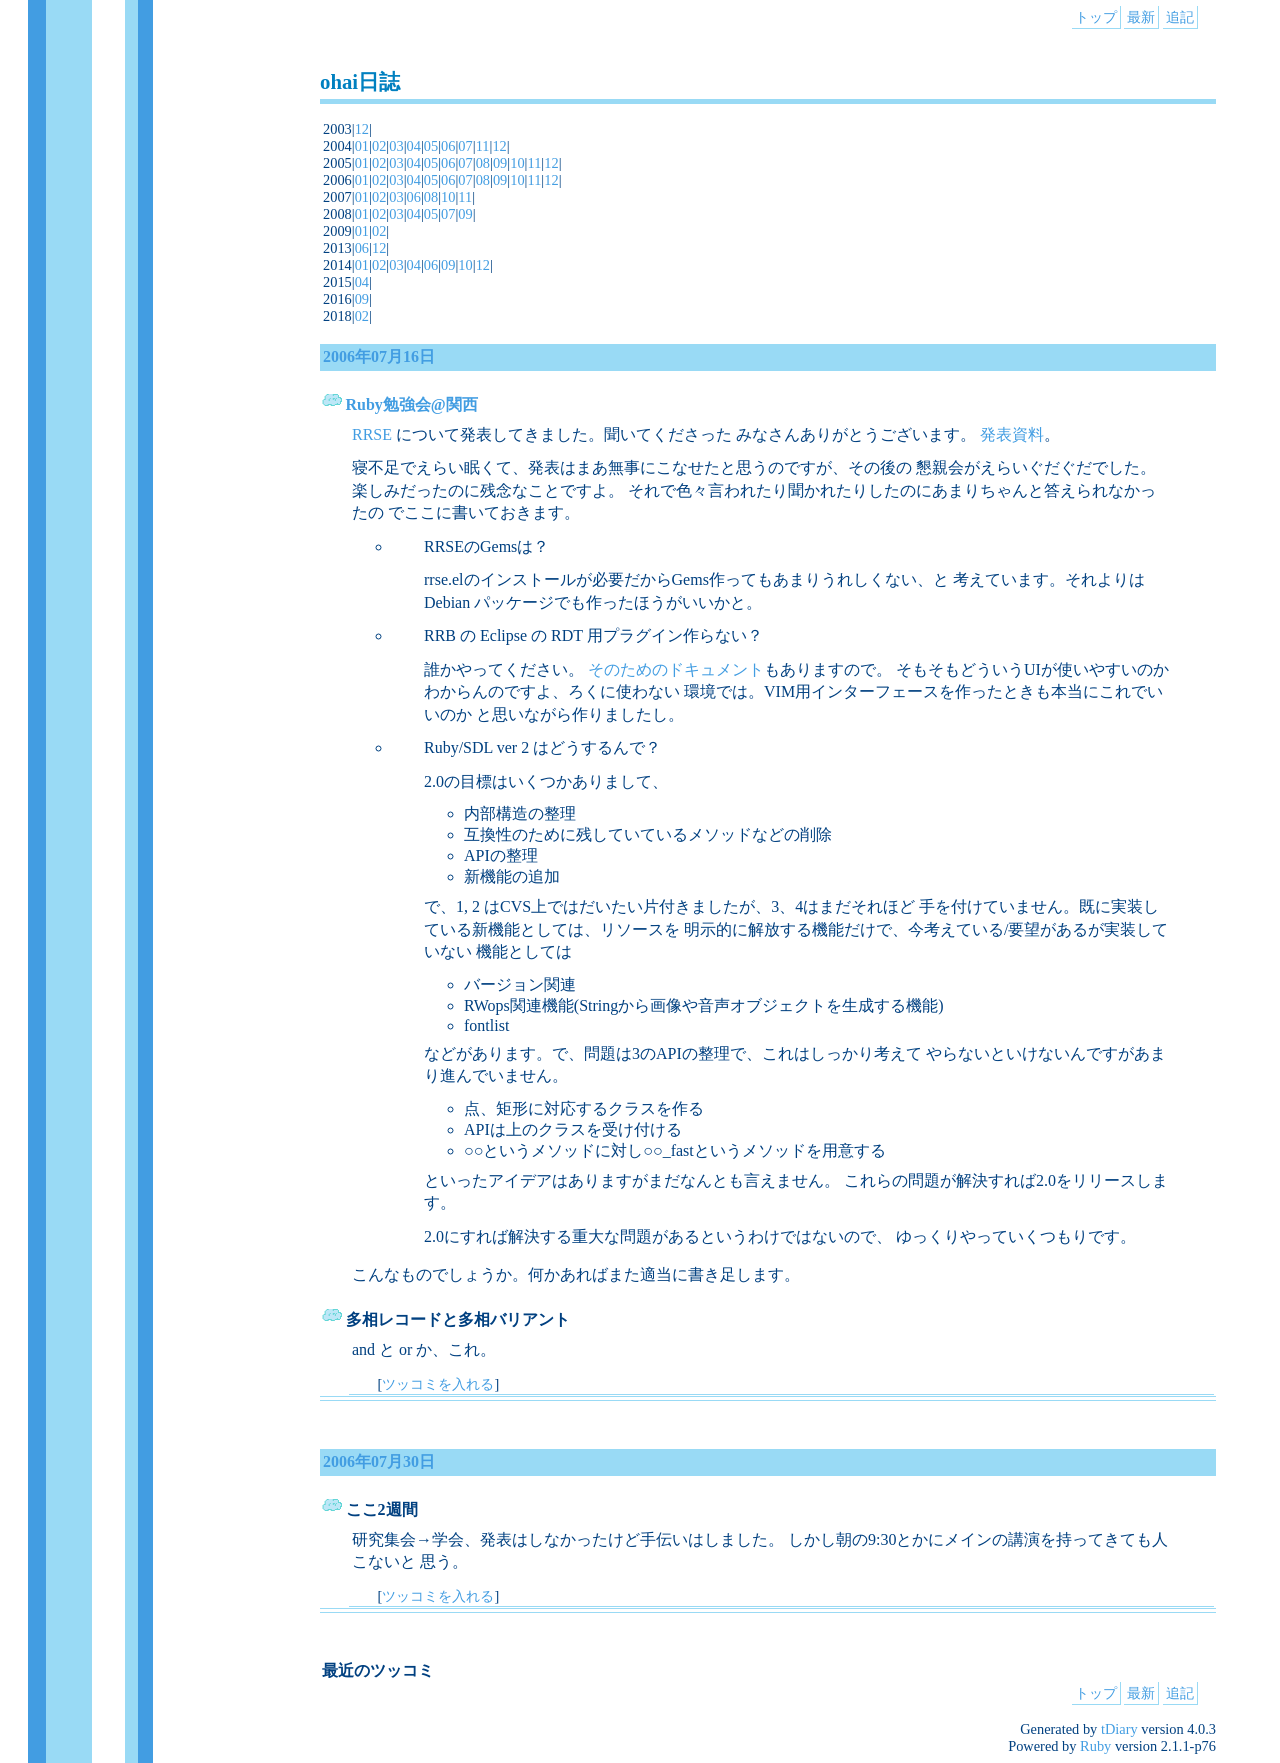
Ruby (1095, 1746)
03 (396, 146)
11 (483, 146)
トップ (1096, 17)
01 (362, 146)
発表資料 (1012, 434)
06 (448, 146)
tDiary (1119, 1729)
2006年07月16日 (379, 356)
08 (483, 163)
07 (465, 146)
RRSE (372, 434)
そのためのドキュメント (676, 669)
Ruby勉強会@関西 (412, 404)
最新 (1141, 17)
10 (517, 163)
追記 (1180, 17)
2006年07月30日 (379, 1461)
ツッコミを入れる (438, 1384)
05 (431, 146)
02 (379, 146)
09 (500, 163)
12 (362, 129)
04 (414, 146)
